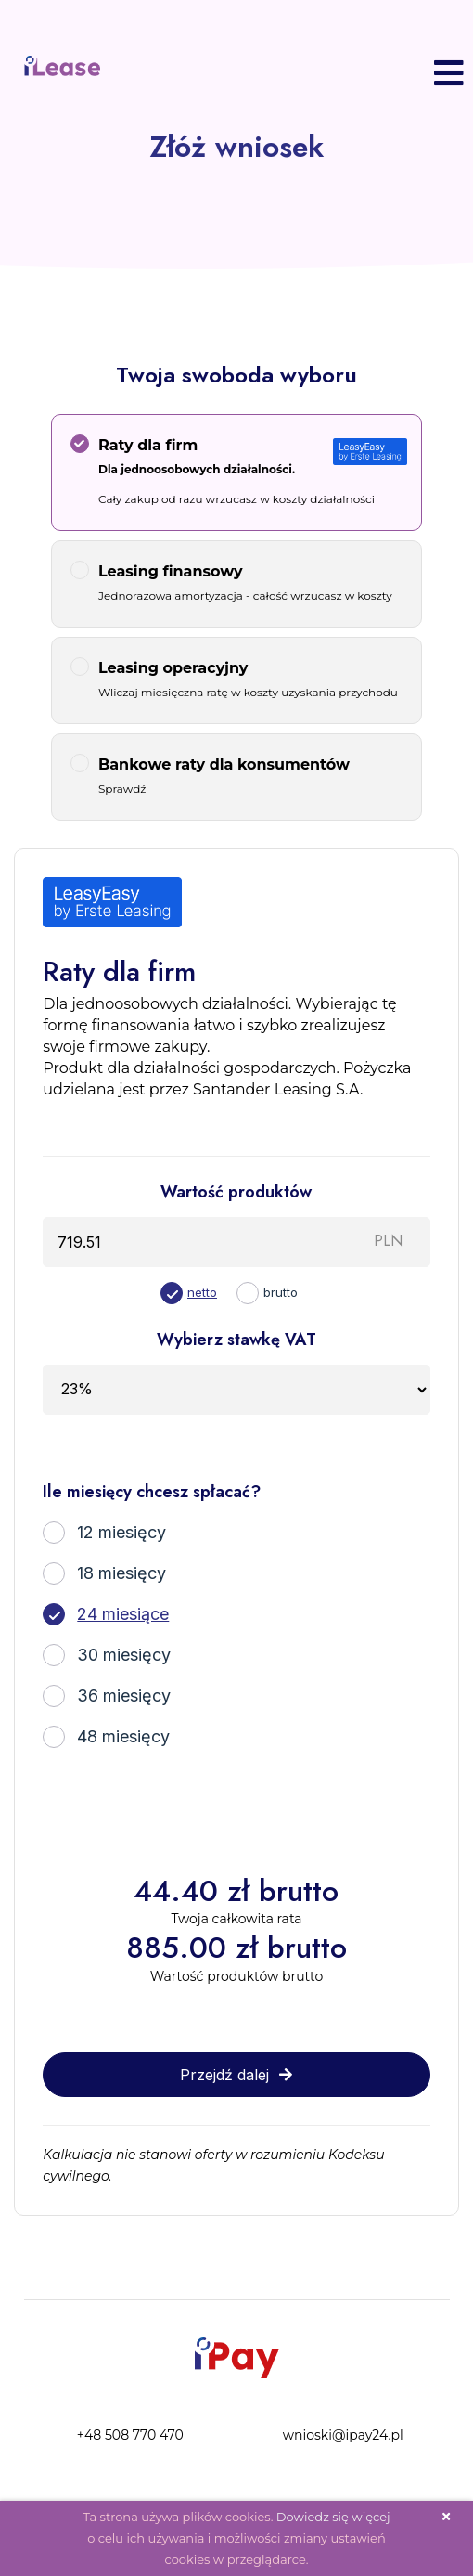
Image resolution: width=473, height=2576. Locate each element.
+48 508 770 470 (130, 2435)
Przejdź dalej (236, 2074)
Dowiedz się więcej (333, 2516)
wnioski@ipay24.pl (343, 2435)
